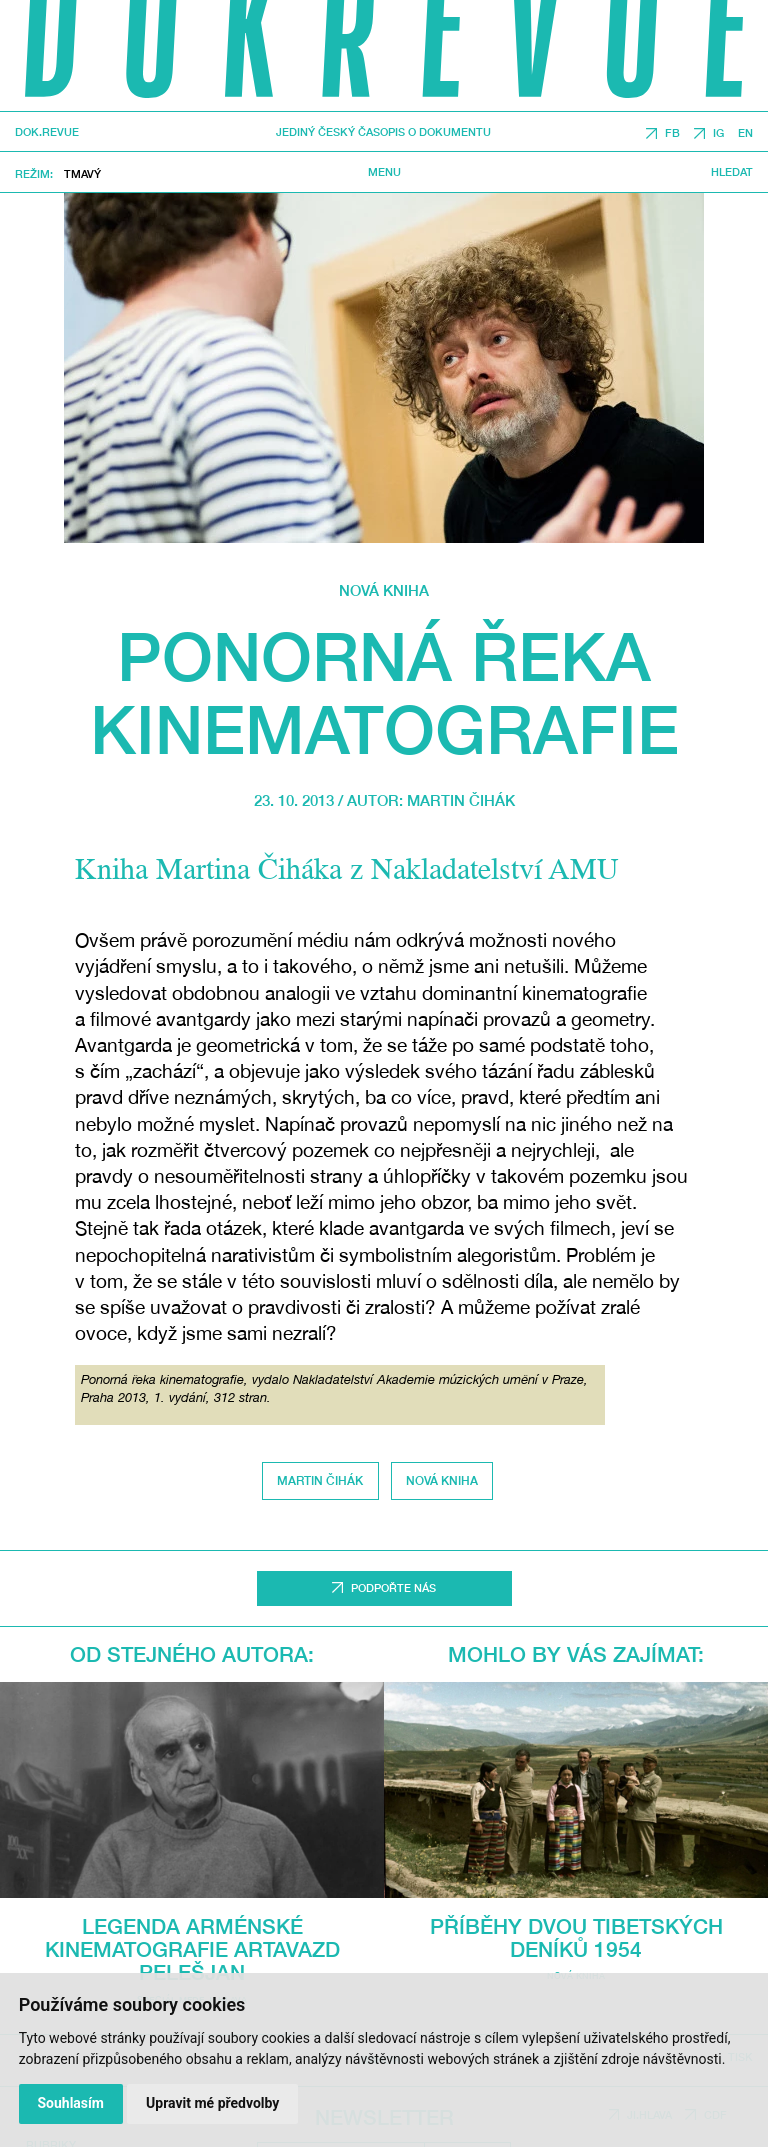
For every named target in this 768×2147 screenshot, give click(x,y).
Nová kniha (384, 590)
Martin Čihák (461, 800)
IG (718, 133)
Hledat (732, 172)
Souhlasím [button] (70, 2103)
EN (745, 133)
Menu (384, 172)
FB (672, 133)
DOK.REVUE (47, 132)
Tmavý (82, 173)
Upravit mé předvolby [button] (212, 2103)
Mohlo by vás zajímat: (576, 1654)
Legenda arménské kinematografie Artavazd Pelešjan (192, 1950)
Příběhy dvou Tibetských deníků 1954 (576, 1938)
